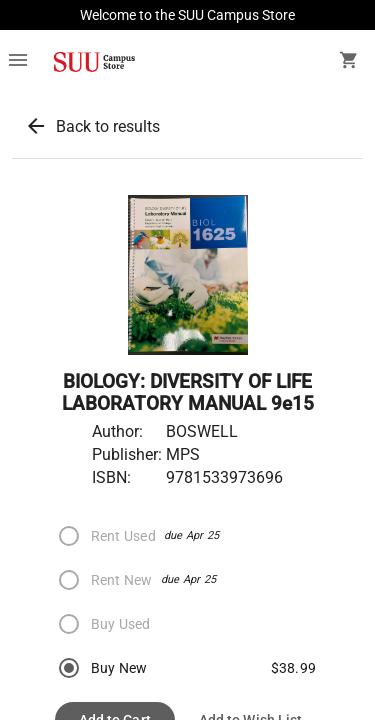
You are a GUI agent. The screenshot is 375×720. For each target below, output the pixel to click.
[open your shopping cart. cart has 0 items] (349, 62)
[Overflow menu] (18, 62)
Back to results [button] (108, 126)
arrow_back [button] (36, 126)
